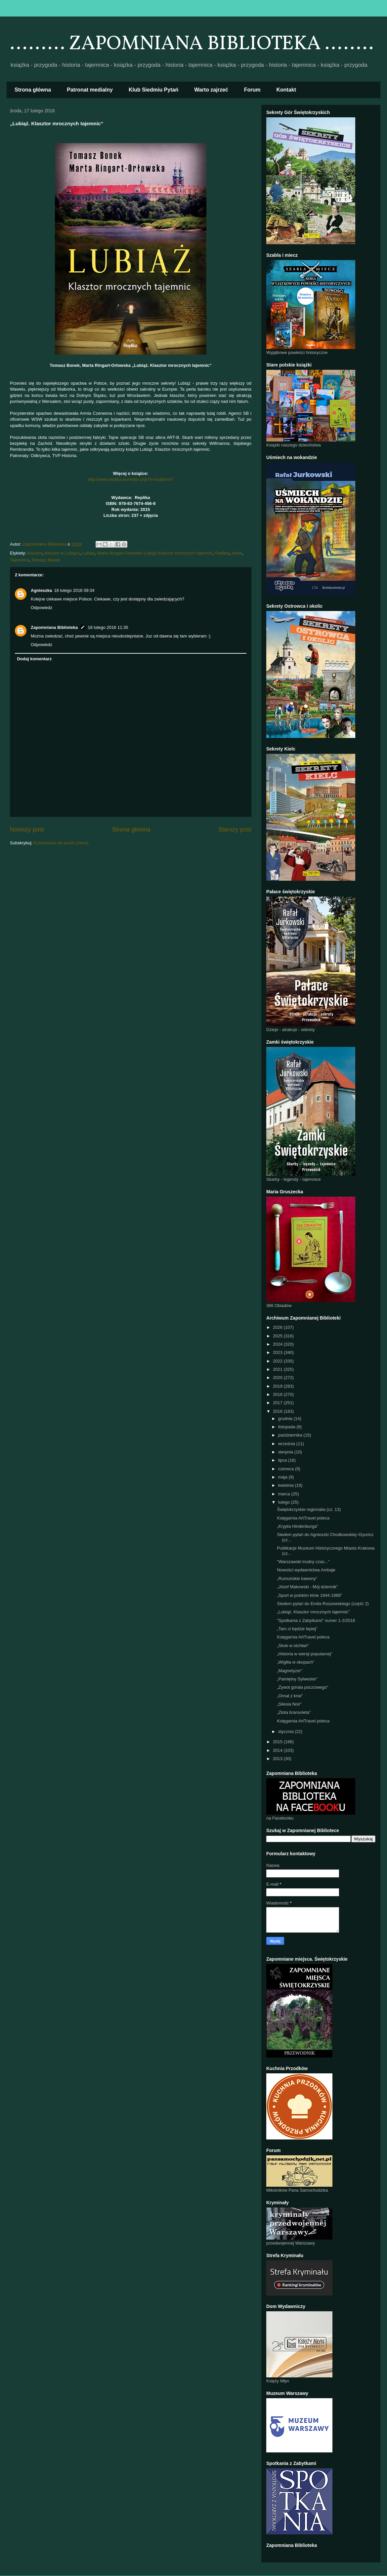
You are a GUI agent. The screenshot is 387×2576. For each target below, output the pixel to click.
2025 (278, 1335)
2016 (278, 1411)
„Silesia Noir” (289, 1704)
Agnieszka (41, 590)
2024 (278, 1344)
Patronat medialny (90, 90)
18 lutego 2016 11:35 (108, 627)
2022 (278, 1361)
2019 (278, 1386)
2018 (278, 1394)
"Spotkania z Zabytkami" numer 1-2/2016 (316, 1620)
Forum (252, 90)
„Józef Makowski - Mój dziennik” (307, 1586)
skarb (237, 553)
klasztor (34, 553)
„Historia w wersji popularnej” (304, 1653)
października (291, 1435)
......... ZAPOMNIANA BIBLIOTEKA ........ (191, 44)
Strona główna (33, 90)
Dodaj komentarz (34, 658)
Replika (222, 553)
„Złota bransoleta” (294, 1712)
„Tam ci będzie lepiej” (297, 1628)
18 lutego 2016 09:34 (74, 590)
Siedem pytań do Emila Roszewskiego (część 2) (322, 1603)
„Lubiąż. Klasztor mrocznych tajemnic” (313, 1611)
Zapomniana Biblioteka (54, 627)
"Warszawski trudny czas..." (303, 1561)
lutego (284, 1502)
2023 (278, 1352)
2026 (278, 1327)
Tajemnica (19, 559)
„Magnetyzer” (289, 1670)
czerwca (286, 1468)
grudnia (286, 1418)
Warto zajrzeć (211, 90)
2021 (278, 1369)
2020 (278, 1377)
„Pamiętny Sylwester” (297, 1678)
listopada (287, 1426)
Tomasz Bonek (46, 559)
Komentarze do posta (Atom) (61, 842)
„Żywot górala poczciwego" (302, 1687)
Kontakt (286, 90)
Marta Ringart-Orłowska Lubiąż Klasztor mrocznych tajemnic (154, 553)
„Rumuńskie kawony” (297, 1578)
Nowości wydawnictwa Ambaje (306, 1569)
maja (283, 1477)
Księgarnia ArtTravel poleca (303, 1518)
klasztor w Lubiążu (62, 553)
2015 (278, 1741)
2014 (278, 1750)
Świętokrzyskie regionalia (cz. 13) (309, 1509)
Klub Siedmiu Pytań (153, 90)
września (287, 1443)
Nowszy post (27, 829)
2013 (278, 1758)
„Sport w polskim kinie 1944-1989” (309, 1595)
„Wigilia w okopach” (295, 1662)
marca (284, 1493)
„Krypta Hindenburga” (297, 1526)
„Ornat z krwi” (290, 1695)
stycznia (286, 1731)
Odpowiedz (41, 607)
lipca (283, 1460)
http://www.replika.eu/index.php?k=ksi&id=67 (130, 479)
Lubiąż (88, 553)
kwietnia (286, 1485)
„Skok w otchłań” (293, 1645)
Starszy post (234, 829)
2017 (278, 1402)
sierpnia (286, 1451)
